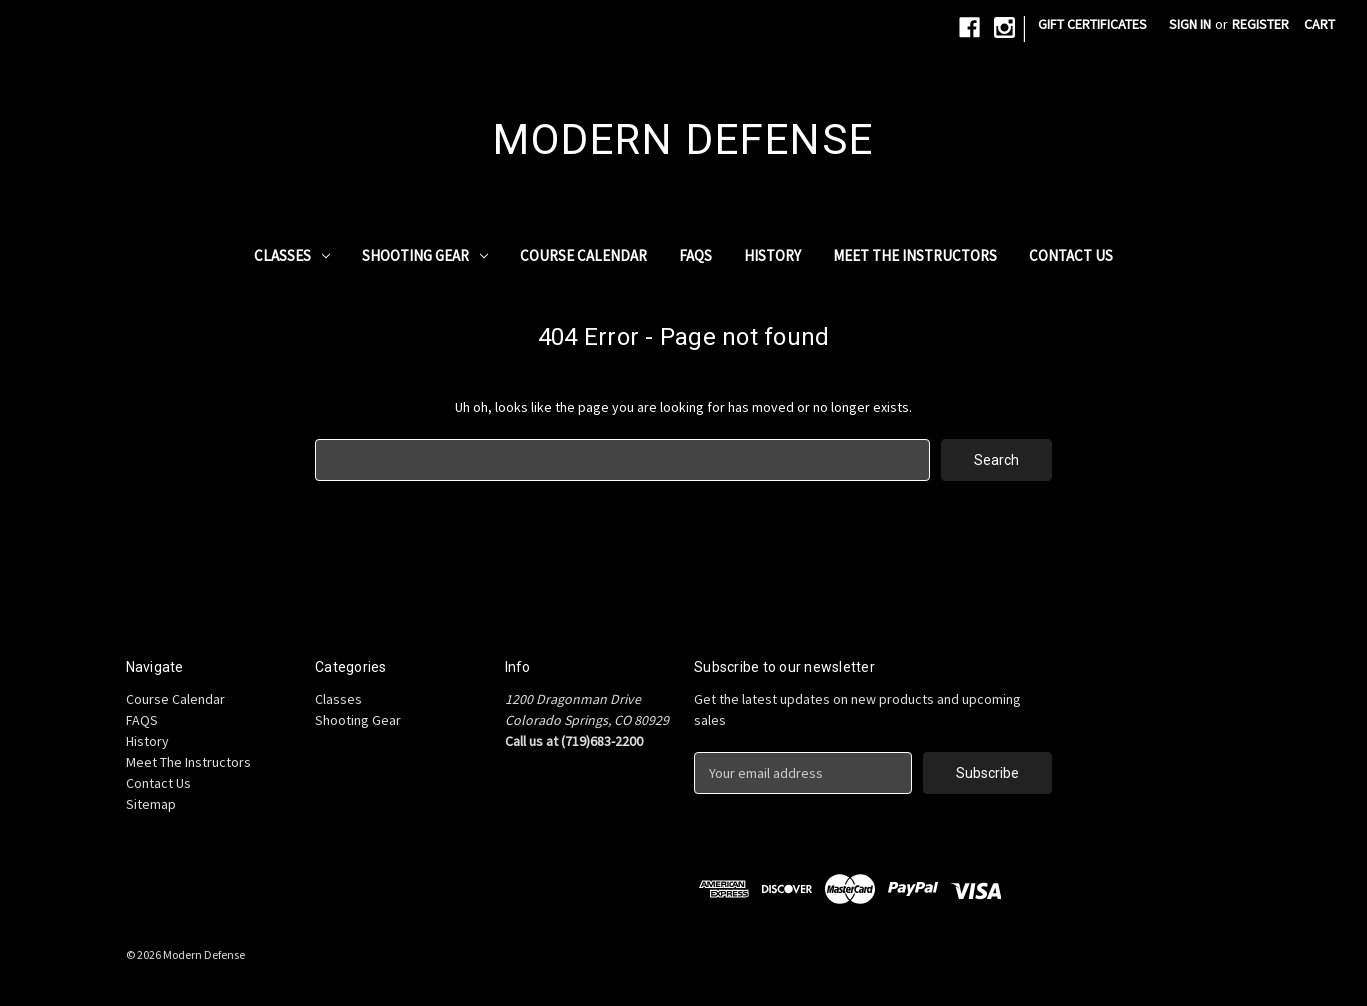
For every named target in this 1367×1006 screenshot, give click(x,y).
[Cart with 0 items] (1319, 24)
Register (1260, 24)
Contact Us (1071, 255)
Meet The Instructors (915, 255)
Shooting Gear (425, 255)
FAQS (695, 255)
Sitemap (151, 804)
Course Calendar (583, 255)
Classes (292, 255)
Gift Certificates (1092, 24)
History (772, 255)
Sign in (1190, 24)
